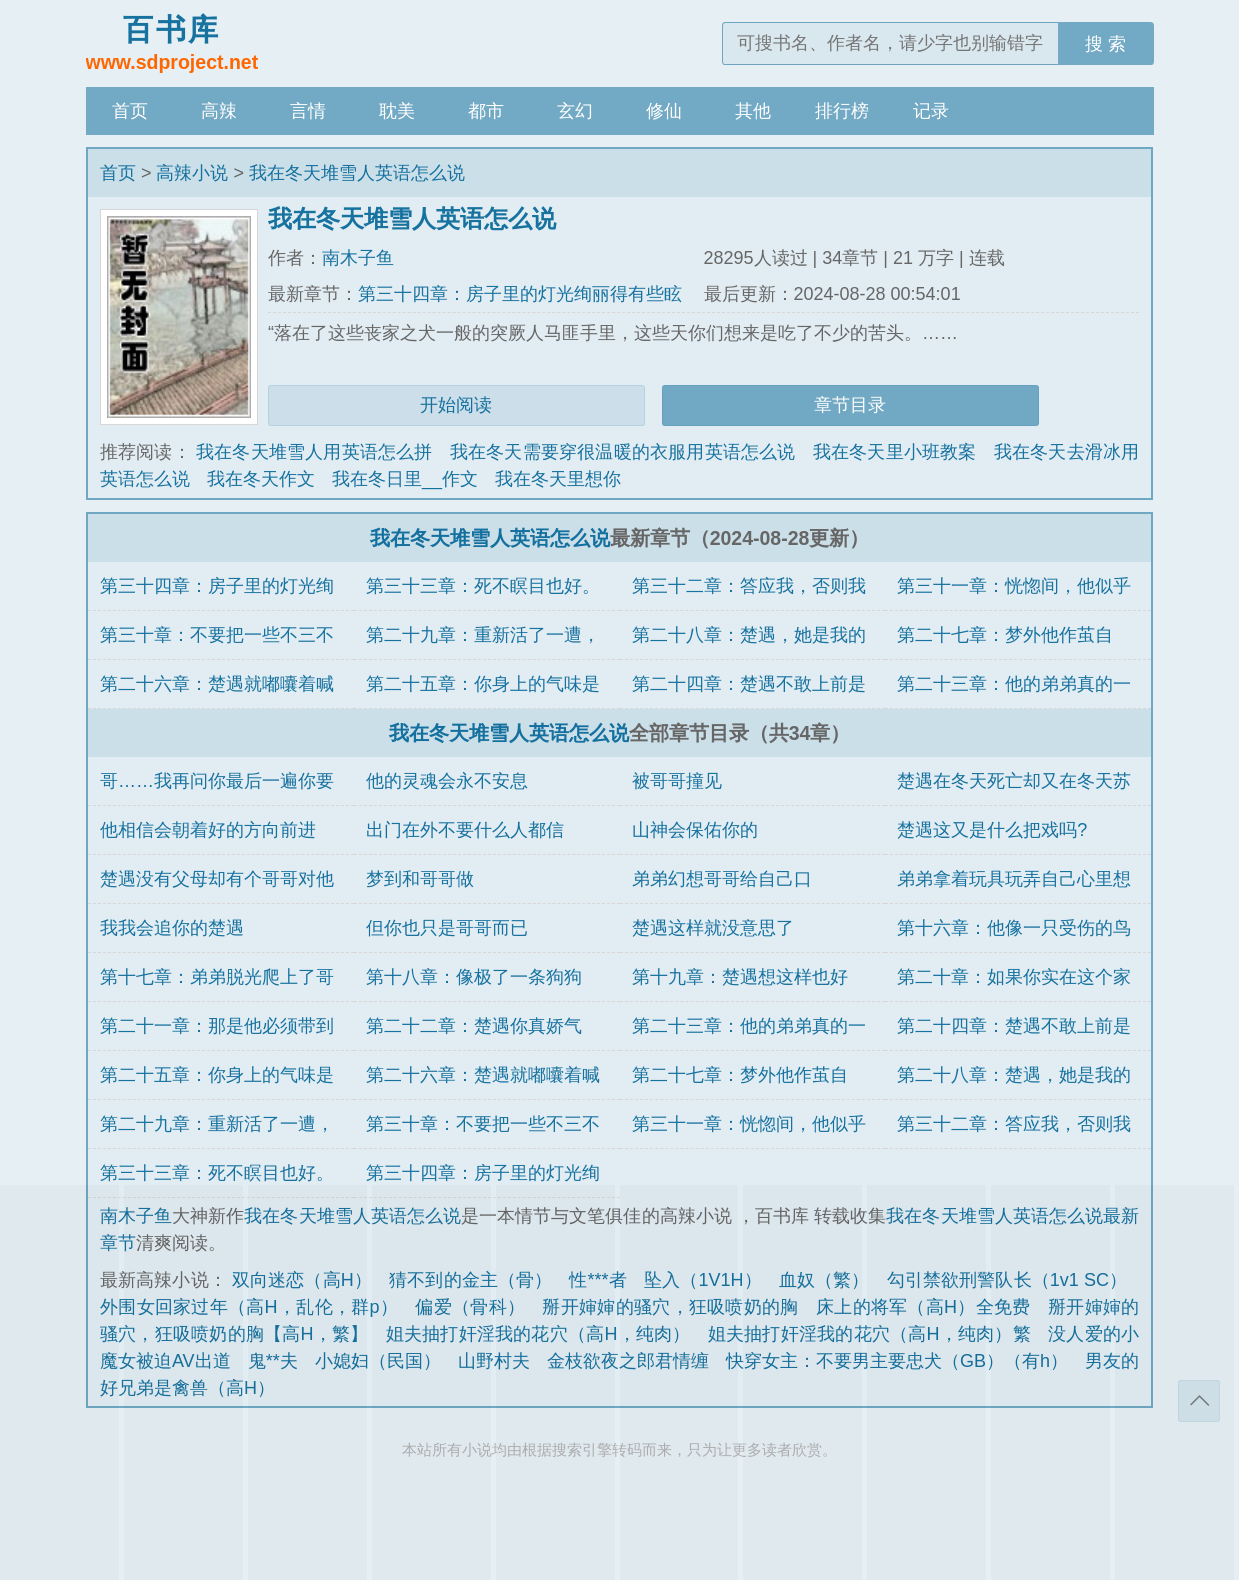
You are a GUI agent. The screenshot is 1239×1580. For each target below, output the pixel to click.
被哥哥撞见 (677, 781)
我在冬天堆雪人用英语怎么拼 (314, 452)
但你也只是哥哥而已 (447, 928)
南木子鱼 (358, 258)
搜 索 (1105, 44)
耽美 (397, 111)
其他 (753, 111)
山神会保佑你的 (695, 830)
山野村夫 (494, 1361)
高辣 (219, 111)
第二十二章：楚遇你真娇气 (474, 1026)
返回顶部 (1199, 1401)
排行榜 (842, 111)
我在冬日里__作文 (405, 479)
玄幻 (575, 111)
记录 (931, 111)
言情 (308, 111)
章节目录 (850, 405)
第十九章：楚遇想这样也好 (740, 977)
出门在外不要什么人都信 (465, 830)
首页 (130, 111)
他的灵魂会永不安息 (447, 781)
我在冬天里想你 (558, 479)
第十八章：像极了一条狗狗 (474, 977)
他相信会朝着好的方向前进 (208, 830)
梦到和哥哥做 (420, 879)
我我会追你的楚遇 (172, 928)
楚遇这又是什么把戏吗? (992, 830)
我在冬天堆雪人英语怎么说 (357, 173)
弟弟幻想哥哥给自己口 (722, 879)
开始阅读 (456, 405)
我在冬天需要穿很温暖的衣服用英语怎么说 (623, 452)
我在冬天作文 (261, 479)
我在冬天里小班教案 (895, 452)
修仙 (664, 111)
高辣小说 (192, 173)
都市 (486, 111)
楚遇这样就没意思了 (713, 928)
